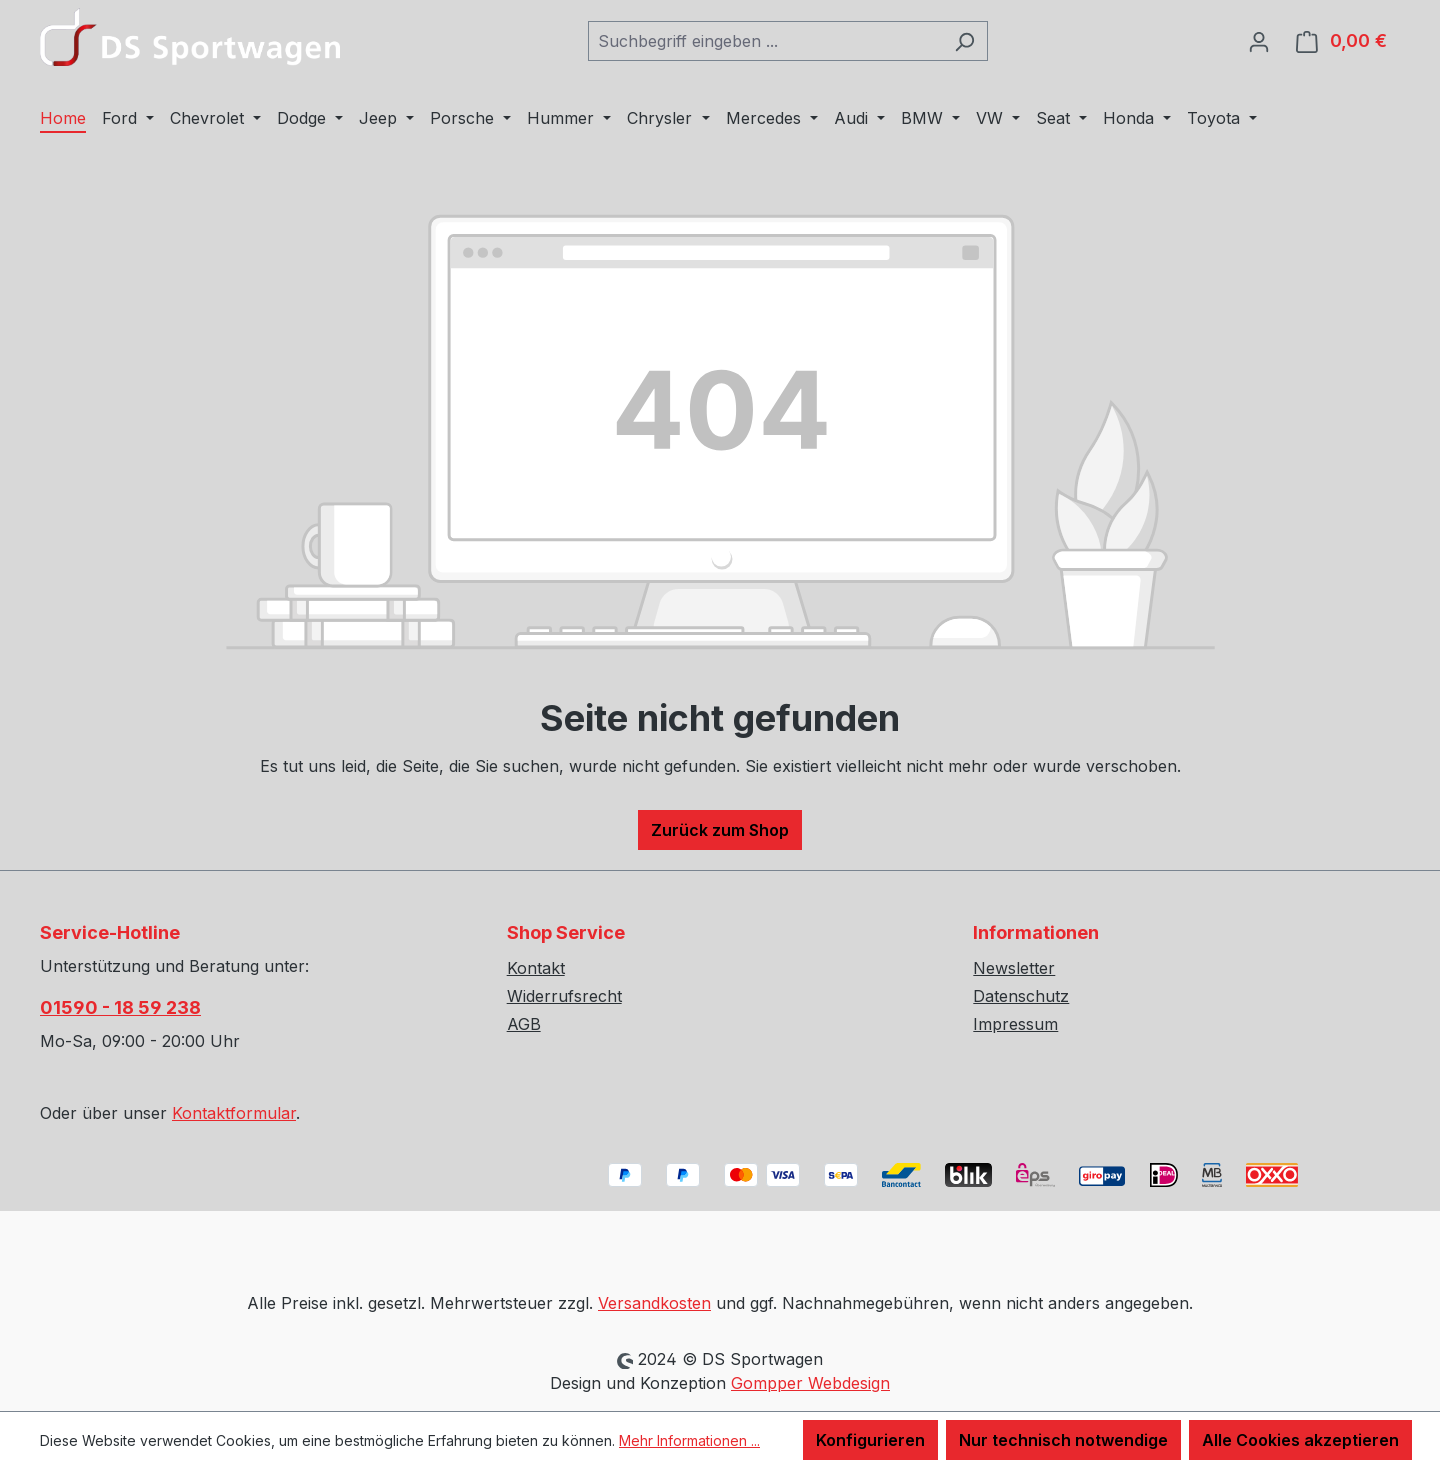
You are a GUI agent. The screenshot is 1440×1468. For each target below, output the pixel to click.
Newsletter (1014, 968)
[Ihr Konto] (1259, 41)
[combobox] (765, 41)
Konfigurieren (870, 1440)
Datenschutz (1021, 996)
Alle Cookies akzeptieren (1300, 1440)
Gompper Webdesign (810, 1383)
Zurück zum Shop (720, 830)
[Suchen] (964, 41)
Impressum (1015, 1024)
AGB (524, 1024)
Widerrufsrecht (564, 996)
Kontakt (536, 968)
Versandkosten (654, 1303)
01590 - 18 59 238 (120, 1007)
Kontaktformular (234, 1113)
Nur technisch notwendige (1063, 1440)
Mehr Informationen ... (689, 1440)
